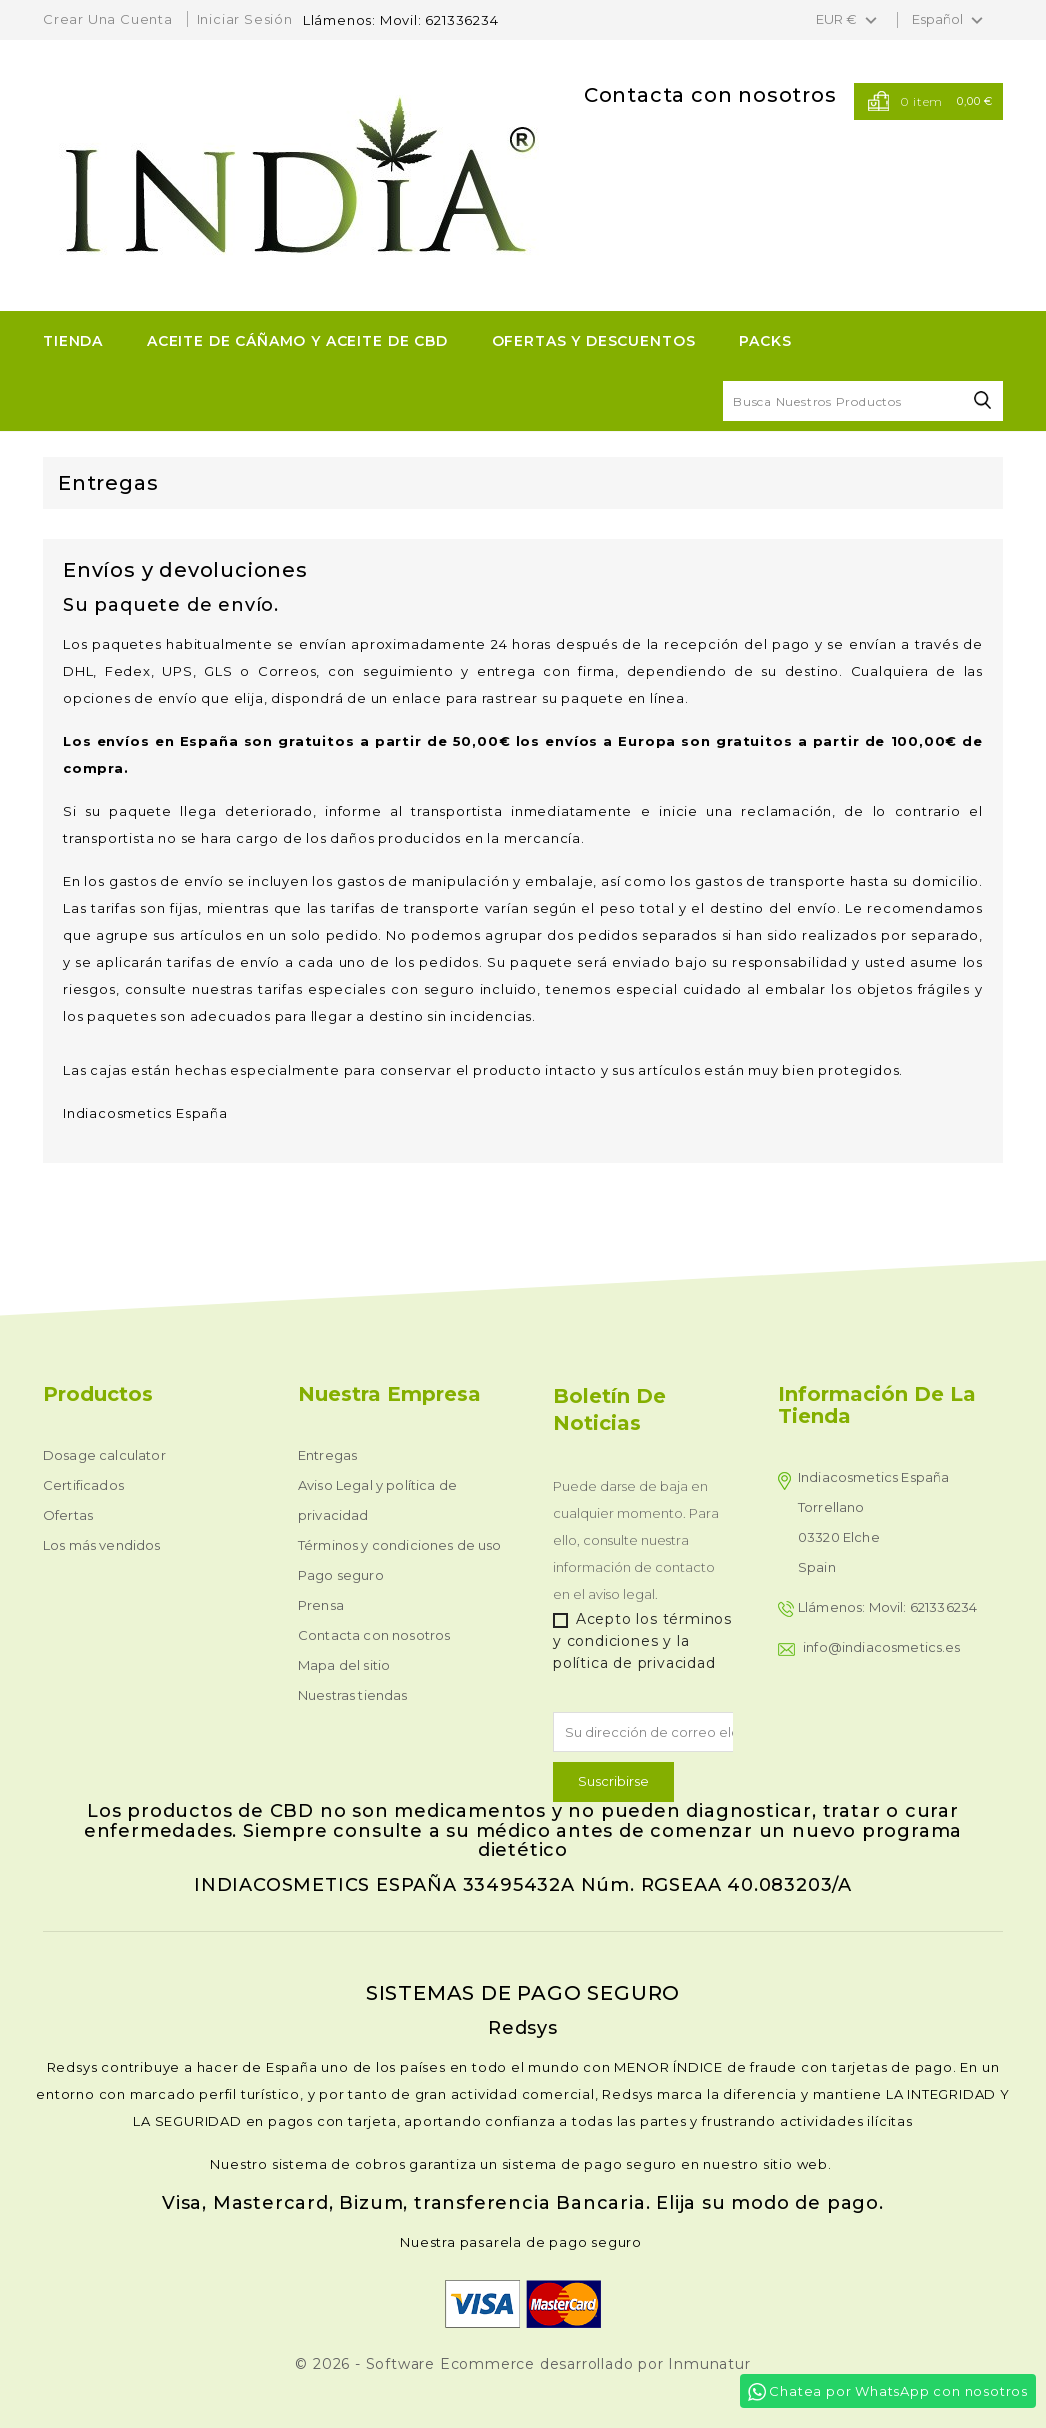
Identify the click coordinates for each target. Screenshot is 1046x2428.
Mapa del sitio (344, 1665)
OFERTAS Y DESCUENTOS (594, 341)
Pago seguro (341, 1575)
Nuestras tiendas (353, 1695)
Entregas (327, 1455)
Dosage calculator (104, 1455)
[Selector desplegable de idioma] (950, 20)
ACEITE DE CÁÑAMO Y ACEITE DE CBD (297, 341)
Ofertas (68, 1515)
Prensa (321, 1605)
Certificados (83, 1485)
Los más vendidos (102, 1545)
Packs (765, 341)
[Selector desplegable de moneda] (849, 20)
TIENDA (73, 341)
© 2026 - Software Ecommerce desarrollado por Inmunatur (522, 2364)
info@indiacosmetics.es (882, 1647)
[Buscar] (863, 401)
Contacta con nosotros (710, 95)
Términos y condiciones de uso (400, 1545)
